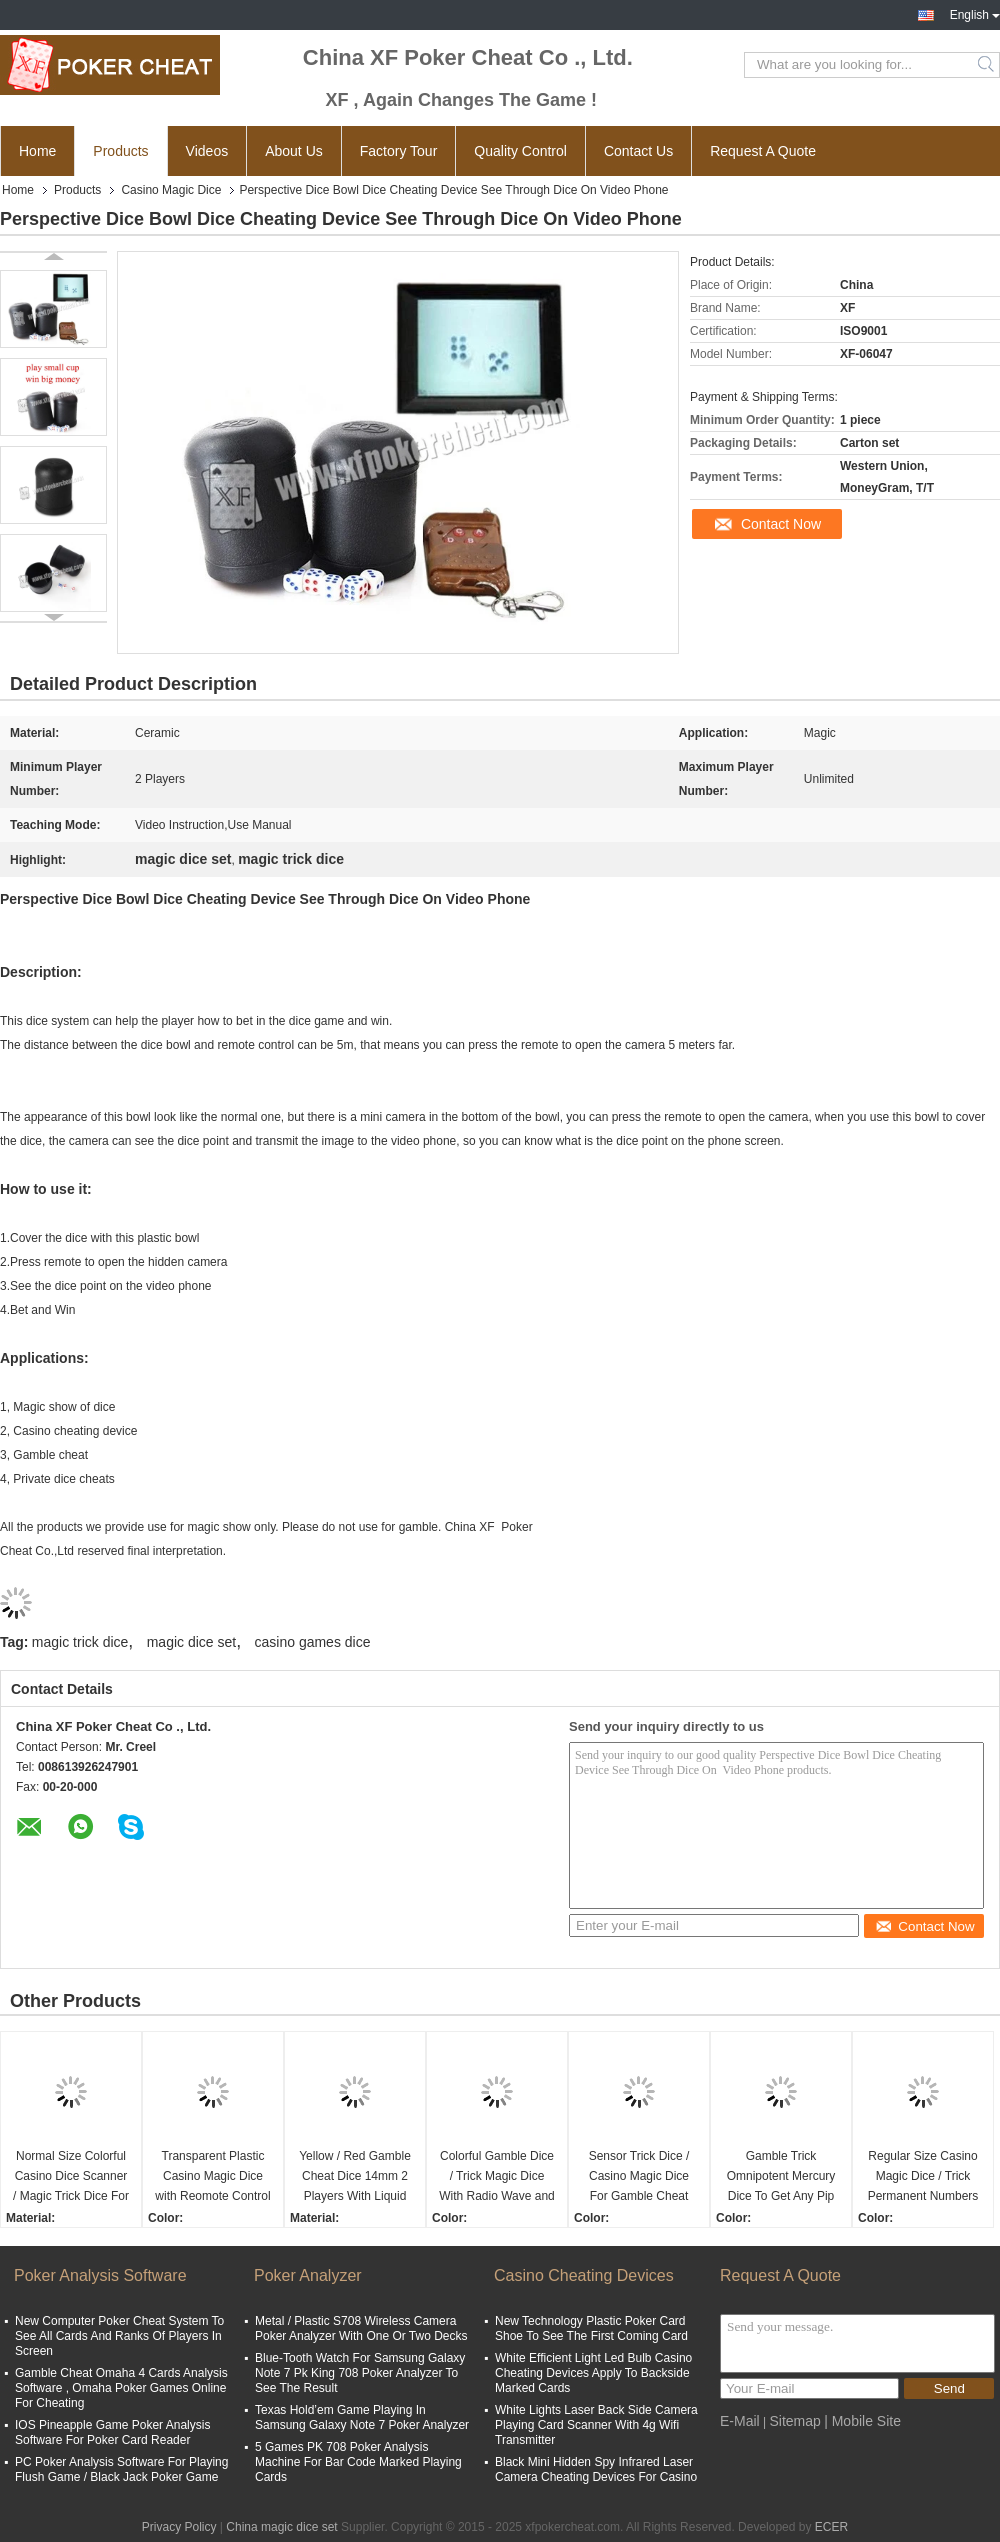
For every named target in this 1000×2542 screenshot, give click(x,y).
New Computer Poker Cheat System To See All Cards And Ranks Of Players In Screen (119, 2336)
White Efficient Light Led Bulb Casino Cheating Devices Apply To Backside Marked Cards (593, 2373)
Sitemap (794, 2421)
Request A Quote (763, 151)
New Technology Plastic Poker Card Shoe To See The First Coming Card (591, 2328)
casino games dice (313, 1642)
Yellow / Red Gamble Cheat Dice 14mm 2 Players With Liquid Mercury (355, 2177)
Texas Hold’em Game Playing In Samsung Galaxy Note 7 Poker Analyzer (362, 2417)
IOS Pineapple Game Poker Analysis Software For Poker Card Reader (112, 2432)
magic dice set (191, 1642)
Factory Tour (399, 151)
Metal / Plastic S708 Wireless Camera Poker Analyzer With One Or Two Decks (361, 2328)
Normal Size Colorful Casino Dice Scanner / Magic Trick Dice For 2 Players (71, 2177)
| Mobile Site (862, 2421)
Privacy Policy (179, 2527)
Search (987, 65)
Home (37, 151)
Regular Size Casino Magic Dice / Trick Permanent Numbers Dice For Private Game (923, 2177)
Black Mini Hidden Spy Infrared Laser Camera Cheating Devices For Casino (596, 2469)
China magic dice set (281, 2527)
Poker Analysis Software (100, 2275)
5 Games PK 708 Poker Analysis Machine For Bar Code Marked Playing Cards (358, 2462)
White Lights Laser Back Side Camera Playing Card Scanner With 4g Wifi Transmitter (596, 2425)
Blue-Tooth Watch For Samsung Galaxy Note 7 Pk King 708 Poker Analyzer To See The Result (360, 2373)
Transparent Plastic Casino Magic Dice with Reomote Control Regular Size (212, 2177)
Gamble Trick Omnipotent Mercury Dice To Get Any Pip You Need (781, 2177)
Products (120, 151)
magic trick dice (80, 1642)
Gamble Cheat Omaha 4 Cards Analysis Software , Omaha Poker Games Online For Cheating (121, 2388)
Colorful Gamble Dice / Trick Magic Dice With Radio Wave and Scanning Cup (497, 2177)
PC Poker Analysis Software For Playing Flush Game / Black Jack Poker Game (121, 2469)
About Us (294, 151)
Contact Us (638, 151)
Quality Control (520, 151)
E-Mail (740, 2421)
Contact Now (781, 524)
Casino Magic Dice (171, 190)
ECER (831, 2527)
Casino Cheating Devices (584, 2275)
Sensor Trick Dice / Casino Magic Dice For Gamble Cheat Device (639, 2177)
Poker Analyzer (308, 2275)
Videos (207, 151)
